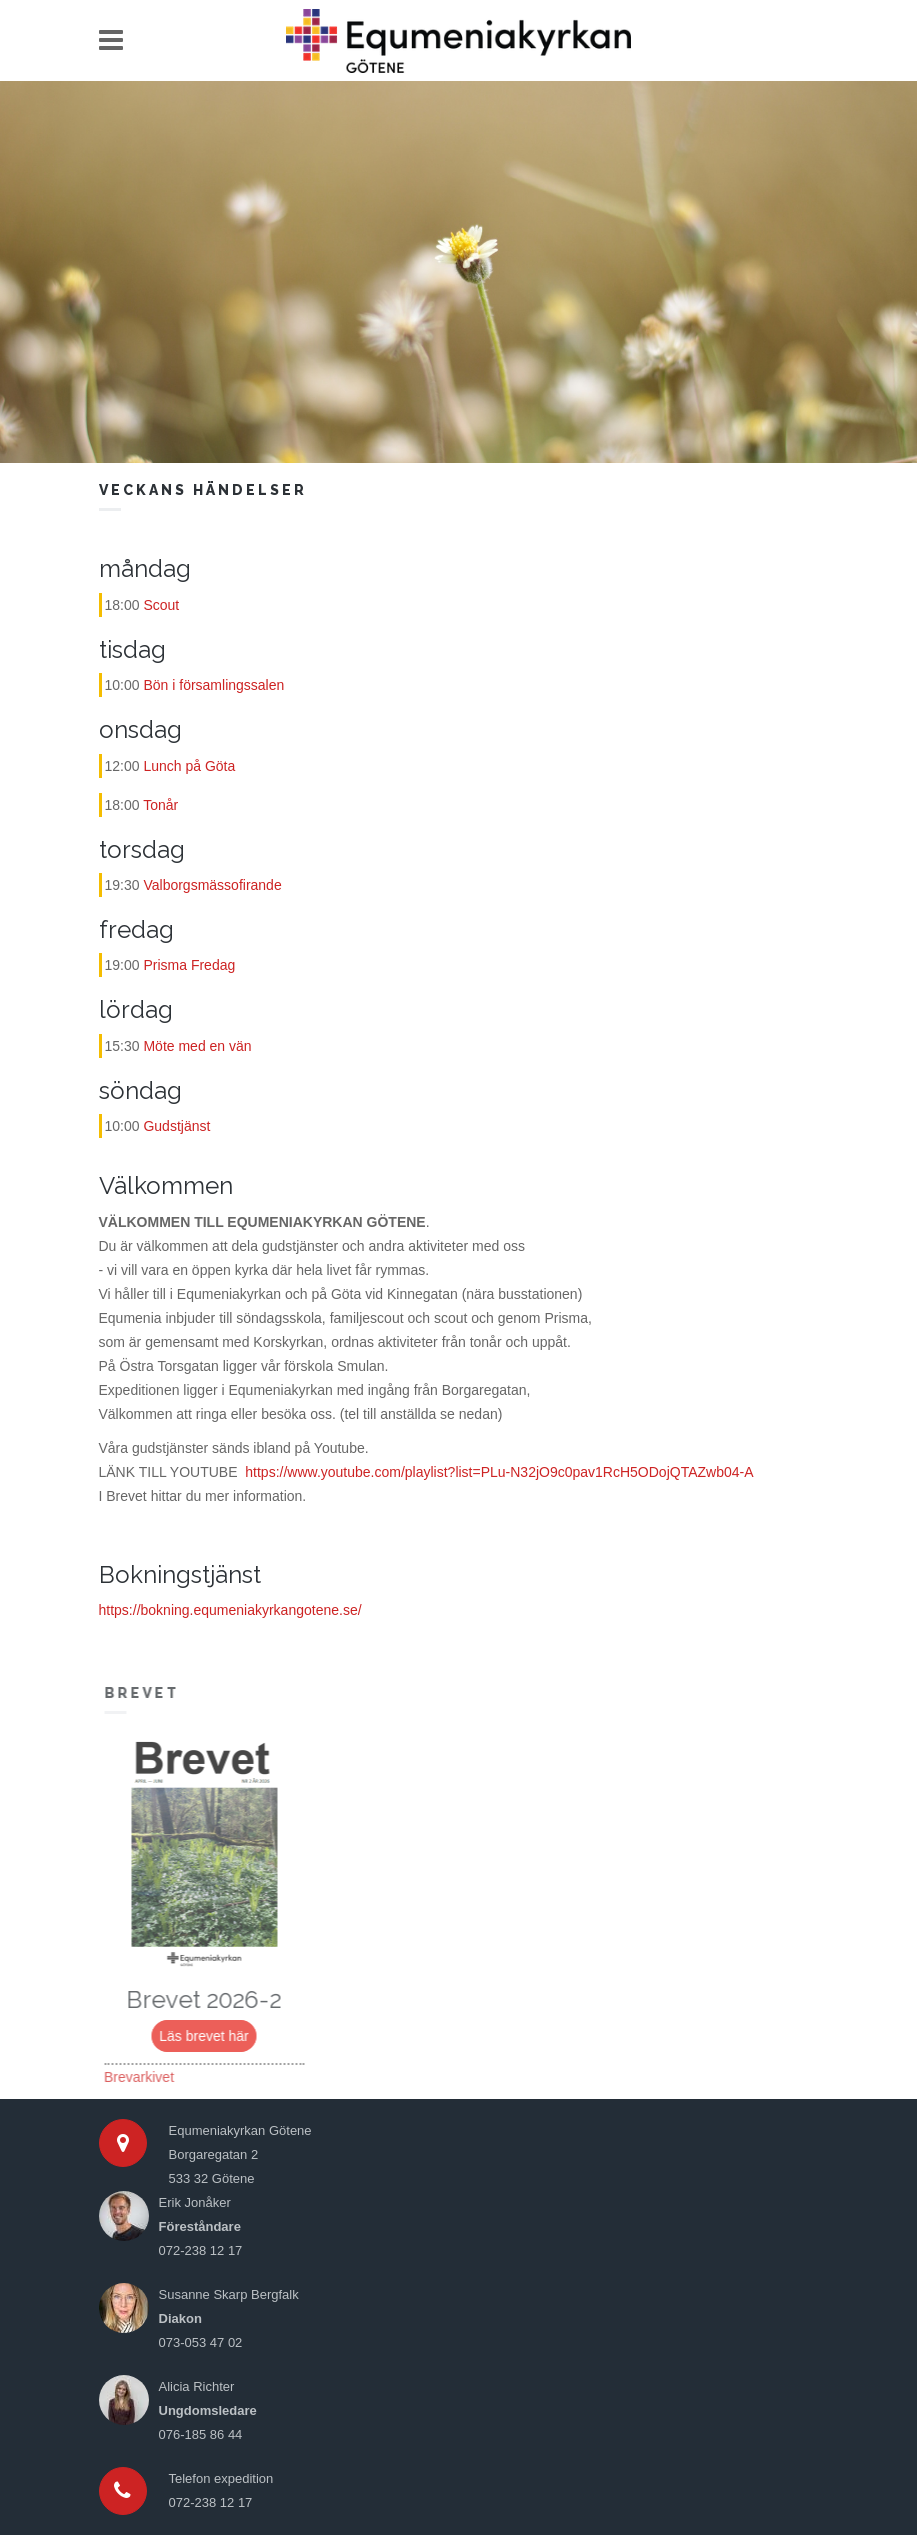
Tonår (160, 805)
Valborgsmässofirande (212, 885)
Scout (161, 605)
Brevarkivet (145, 2077)
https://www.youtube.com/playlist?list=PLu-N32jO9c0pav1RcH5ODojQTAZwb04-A (499, 1472)
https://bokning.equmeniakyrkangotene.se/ (230, 1610)
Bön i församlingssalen (213, 685)
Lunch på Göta (189, 766)
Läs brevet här (210, 2036)
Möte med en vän (197, 1046)
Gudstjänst (176, 1126)
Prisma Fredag (189, 965)
